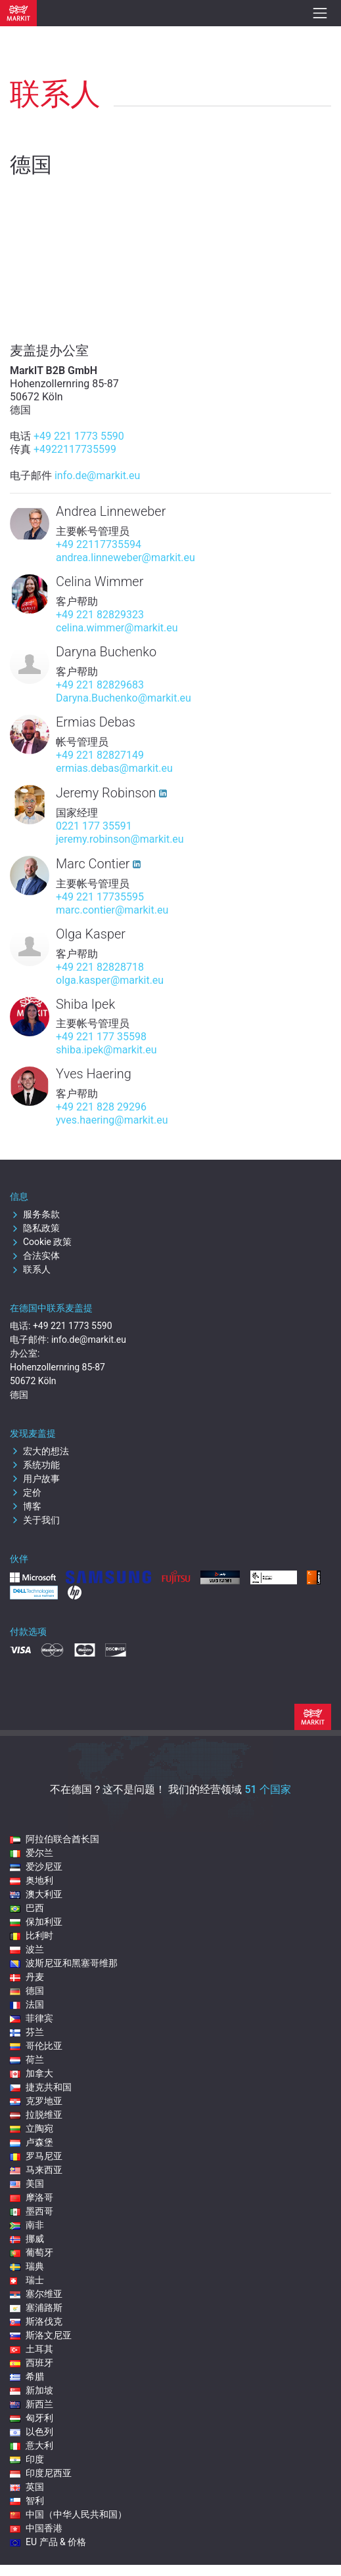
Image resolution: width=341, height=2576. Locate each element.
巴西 (27, 1908)
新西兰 (31, 2404)
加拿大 (31, 2073)
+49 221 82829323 (100, 614)
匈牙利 (31, 2418)
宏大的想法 (39, 1451)
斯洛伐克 (36, 2321)
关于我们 (35, 1520)
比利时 (31, 1935)
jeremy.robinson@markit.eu (120, 839)
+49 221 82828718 (100, 967)
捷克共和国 (41, 2087)
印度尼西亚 (41, 2473)
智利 (27, 2500)
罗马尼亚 (36, 2156)
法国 (27, 2004)
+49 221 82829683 (100, 685)
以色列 (31, 2431)
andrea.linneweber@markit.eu (125, 557)
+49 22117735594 (98, 544)
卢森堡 (31, 2142)
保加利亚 (36, 1921)
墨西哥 (31, 2211)
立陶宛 (31, 2128)
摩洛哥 (31, 2197)
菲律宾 (31, 2018)
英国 (27, 2486)
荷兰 (27, 2059)
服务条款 (35, 1214)
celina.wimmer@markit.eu (117, 628)
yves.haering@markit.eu (112, 1120)
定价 (25, 1492)
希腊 (27, 2376)
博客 (25, 1506)
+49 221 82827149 (100, 755)
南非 (27, 2225)
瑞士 (27, 2280)
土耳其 (31, 2349)
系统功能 (35, 1465)
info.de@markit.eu (97, 475)
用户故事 (35, 1478)
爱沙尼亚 (36, 1866)
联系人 (30, 1269)
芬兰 (27, 2032)
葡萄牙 (31, 2252)
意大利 (31, 2445)
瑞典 (27, 2266)
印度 (27, 2459)
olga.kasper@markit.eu (110, 980)
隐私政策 (35, 1228)
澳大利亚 (36, 1894)
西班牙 (31, 2362)
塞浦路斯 (36, 2307)
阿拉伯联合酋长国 (54, 1839)
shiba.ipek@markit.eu (106, 1050)
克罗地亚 (36, 2101)
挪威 (27, 2238)
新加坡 (31, 2390)
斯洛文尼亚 (41, 2335)
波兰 (27, 1949)
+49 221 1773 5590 (79, 436)
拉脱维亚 (36, 2114)
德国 (27, 1990)
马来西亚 (36, 2169)
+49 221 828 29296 (101, 1107)
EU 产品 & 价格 (48, 2542)
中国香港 (36, 2528)
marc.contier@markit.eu (112, 910)
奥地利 (31, 1880)
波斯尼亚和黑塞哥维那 (64, 1963)
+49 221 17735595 (100, 897)
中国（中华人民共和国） (68, 2514)
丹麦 (27, 1977)
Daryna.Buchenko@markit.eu (123, 698)
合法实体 (35, 1255)
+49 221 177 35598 (101, 1036)
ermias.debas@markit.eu (114, 768)
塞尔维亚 (36, 2294)
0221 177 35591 (94, 826)
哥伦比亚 (36, 2045)
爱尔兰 (31, 1853)
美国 (27, 2183)
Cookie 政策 (41, 1241)
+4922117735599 (75, 449)
